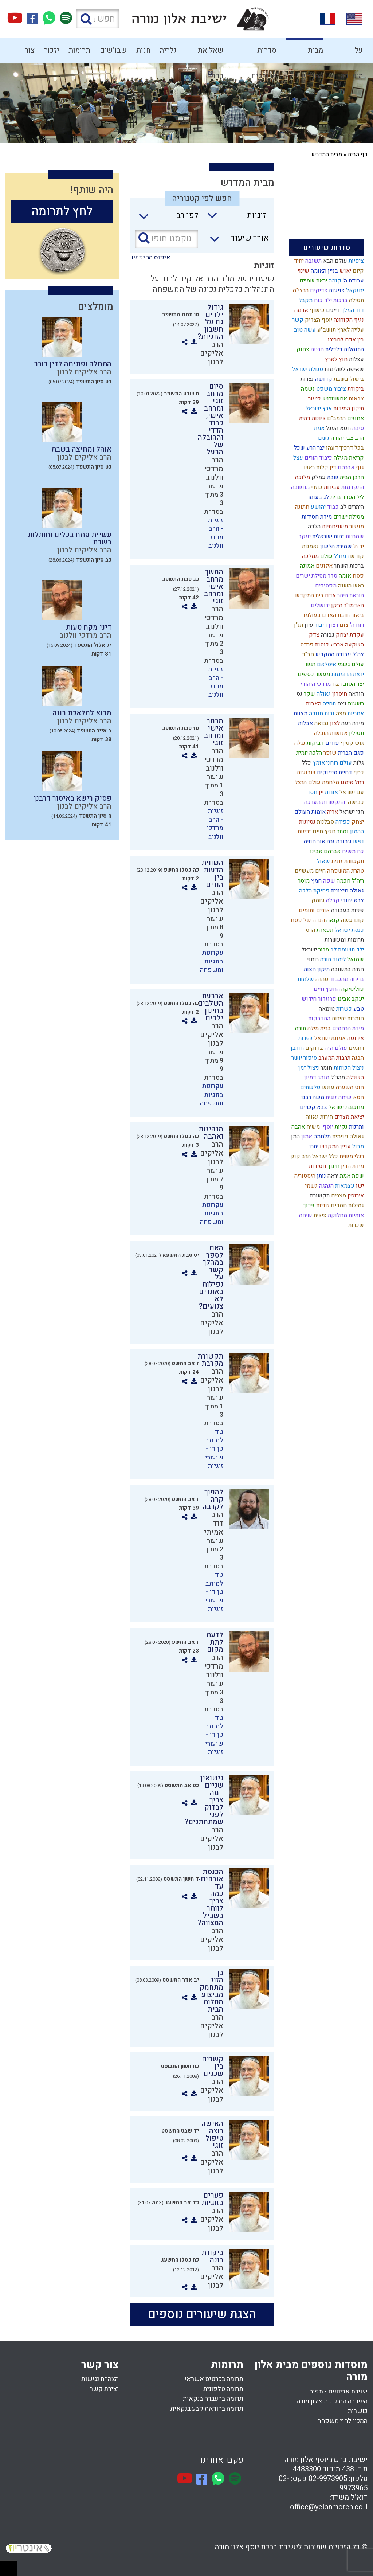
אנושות (338, 733)
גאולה (323, 693)
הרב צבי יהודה (346, 438)
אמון (306, 1136)
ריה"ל (357, 880)
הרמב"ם (336, 418)
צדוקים (313, 1048)
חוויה (309, 841)
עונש (327, 1087)
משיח (312, 1126)
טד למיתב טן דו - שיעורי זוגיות (214, 1449)
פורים (331, 743)
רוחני (312, 959)
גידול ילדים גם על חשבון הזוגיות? (210, 322)
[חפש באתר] (97, 18)
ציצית (319, 1215)
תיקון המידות (348, 408)
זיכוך (308, 1205)
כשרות (343, 1008)
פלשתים (310, 1087)
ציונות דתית (312, 418)
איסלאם (325, 664)
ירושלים (319, 605)
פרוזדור (326, 998)
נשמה (307, 388)
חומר (325, 1067)
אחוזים (355, 418)
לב (342, 507)
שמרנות (354, 536)
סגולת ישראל (307, 369)
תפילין (356, 733)
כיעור (314, 398)
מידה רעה (352, 723)
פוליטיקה (352, 989)
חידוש (308, 998)
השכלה (354, 1077)
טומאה (326, 1008)
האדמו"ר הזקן (347, 605)
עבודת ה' (352, 280)
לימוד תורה (332, 959)
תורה (300, 1028)
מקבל (305, 300)
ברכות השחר (348, 566)
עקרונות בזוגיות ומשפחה (211, 961)
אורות (330, 792)
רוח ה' (356, 625)
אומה (344, 575)
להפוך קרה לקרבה (213, 1499)
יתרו (313, 1146)
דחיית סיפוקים (333, 772)
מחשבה (300, 487)
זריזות (303, 831)
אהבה (297, 1126)
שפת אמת (351, 1176)
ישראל (308, 949)
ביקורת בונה (212, 2256)
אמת (319, 428)
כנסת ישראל (348, 930)
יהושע (317, 507)
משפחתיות (334, 526)
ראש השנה (350, 585)
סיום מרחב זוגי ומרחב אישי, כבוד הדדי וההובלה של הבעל (210, 419)
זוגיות (322, 1205)
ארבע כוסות (328, 644)
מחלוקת (336, 1215)
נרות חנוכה (320, 713)
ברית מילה (318, 1028)
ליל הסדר (352, 497)
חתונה (301, 507)
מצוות (299, 713)
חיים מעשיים (309, 871)
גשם (323, 438)
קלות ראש (315, 467)
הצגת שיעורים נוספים (202, 2314)
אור (320, 841)
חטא (358, 1097)
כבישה (354, 802)
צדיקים (318, 290)
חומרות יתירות (347, 1018)
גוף (359, 467)
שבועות (305, 772)
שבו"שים (113, 50)
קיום (357, 270)
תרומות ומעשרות (343, 939)
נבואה (321, 723)
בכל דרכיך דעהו (344, 447)
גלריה (168, 50)
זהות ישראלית (327, 536)
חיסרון (339, 693)
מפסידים (325, 585)
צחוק (302, 349)
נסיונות (306, 821)
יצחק (357, 821)
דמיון (309, 1077)
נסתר (342, 831)
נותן (320, 1176)
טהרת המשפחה (345, 871)
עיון (308, 625)
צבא (321, 1107)
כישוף (316, 310)
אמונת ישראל (329, 1038)
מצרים (338, 1195)
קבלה (332, 900)
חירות (326, 1117)
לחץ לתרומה (62, 211)
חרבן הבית (351, 477)
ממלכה (310, 556)
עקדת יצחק (349, 634)
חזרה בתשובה (347, 969)
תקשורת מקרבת (210, 1360)
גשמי (311, 1185)
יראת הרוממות (347, 674)
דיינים (332, 310)
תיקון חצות (316, 969)
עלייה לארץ (350, 329)
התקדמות (352, 487)
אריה (332, 812)
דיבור (320, 625)
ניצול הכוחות (348, 1067)
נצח (341, 703)
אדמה (300, 310)
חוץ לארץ (335, 359)
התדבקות (318, 1018)
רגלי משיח (351, 1156)
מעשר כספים (313, 674)
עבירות (331, 487)
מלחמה (321, 1136)
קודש (356, 556)
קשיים (306, 1107)
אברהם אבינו (325, 851)
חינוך (332, 1166)
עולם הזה (335, 1048)
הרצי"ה (300, 290)
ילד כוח (322, 300)
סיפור (309, 1058)
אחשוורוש (334, 398)
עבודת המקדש (332, 654)
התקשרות (333, 802)
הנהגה (326, 1185)
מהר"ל (337, 1077)
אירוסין (355, 1195)
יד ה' (358, 546)
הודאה (355, 693)
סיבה (357, 428)
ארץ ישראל (318, 408)
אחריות (355, 713)
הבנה (357, 1058)
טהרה (321, 979)
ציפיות (355, 261)
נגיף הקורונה (348, 320)
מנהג (322, 1077)
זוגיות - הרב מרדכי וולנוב (215, 533)
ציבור (339, 388)
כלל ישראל (324, 1156)
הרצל (300, 782)
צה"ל (357, 654)
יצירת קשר (104, 2389)
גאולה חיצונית (347, 890)
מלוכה (302, 477)
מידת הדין (351, 1166)
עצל (297, 457)
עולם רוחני (338, 762)
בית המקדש (308, 595)
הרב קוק (300, 1156)
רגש (309, 664)
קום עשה (351, 920)
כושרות (358, 2411)
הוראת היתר (350, 595)
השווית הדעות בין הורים (212, 873)
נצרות (306, 379)
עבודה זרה (338, 841)
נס (298, 693)
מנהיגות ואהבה (211, 1133)
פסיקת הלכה (314, 890)
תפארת (324, 930)
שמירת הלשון (335, 546)
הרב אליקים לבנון (211, 353)
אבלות (305, 723)
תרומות (79, 50)
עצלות (356, 359)
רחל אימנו (351, 782)
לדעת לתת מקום (214, 1642)
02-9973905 (328, 2478)
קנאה (332, 920)
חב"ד (307, 654)
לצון (334, 723)
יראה (332, 1176)
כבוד (332, 507)
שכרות (355, 1225)
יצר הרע (315, 447)
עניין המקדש (334, 1146)
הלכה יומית (308, 752)
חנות (143, 50)
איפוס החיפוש (150, 257)
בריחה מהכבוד (346, 979)
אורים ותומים (313, 910)
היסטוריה (304, 1176)
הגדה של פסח (307, 920)
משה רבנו (312, 1097)
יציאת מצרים (348, 1117)
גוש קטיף (351, 743)
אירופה (355, 1038)
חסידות (316, 1166)
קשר (297, 320)
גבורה (326, 634)
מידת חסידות (316, 516)
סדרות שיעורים (263, 54)
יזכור (51, 50)
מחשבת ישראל (345, 1107)
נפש (358, 841)
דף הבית (358, 154)
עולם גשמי (350, 664)
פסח (357, 575)
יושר (296, 1058)
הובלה (321, 733)
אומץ (318, 762)
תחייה (328, 703)
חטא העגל (338, 428)
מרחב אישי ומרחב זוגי (213, 732)
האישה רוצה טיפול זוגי (212, 2134)
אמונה (306, 566)
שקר (308, 693)
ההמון (356, 831)
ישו (359, 1185)
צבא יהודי (351, 900)
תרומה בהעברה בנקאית (213, 2399)
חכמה (342, 880)
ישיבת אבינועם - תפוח (338, 2391)
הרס (309, 930)
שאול (322, 861)
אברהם (345, 467)
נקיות (340, 1126)
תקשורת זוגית (347, 861)
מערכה (312, 802)
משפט (323, 388)
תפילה (356, 300)
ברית (335, 497)
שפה (328, 880)
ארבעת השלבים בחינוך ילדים (210, 1007)
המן (295, 1136)
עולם (326, 556)
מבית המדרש (312, 54)
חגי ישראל (351, 812)
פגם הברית (350, 752)
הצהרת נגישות (100, 2379)
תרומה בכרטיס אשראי (214, 2379)
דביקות (314, 743)
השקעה (353, 644)
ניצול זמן (308, 1067)
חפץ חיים (323, 831)
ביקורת (355, 388)
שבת (332, 477)
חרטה (316, 349)
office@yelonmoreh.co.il (329, 2507)
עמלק (318, 477)
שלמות (305, 979)
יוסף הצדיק (317, 320)
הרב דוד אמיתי (213, 1523)
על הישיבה (352, 54)
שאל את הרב (210, 54)
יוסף (326, 1126)
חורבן (296, 1048)
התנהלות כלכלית (344, 349)
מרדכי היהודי (315, 684)
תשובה (313, 261)
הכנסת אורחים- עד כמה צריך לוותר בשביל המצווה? (210, 1897)
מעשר (356, 526)
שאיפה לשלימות (343, 369)
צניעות (336, 290)
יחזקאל (354, 290)
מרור (323, 949)
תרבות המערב (333, 1058)
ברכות (340, 300)
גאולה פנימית (347, 1136)
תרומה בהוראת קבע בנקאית (206, 2408)
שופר (329, 752)
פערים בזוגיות (212, 2199)
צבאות (355, 398)
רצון (332, 625)
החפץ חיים (326, 989)
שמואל (355, 959)
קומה (334, 280)
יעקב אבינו (350, 998)
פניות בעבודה (347, 910)
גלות (358, 762)
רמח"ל (341, 556)
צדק (313, 634)
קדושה (323, 379)
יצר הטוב (353, 684)
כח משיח (352, 851)
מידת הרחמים (347, 1028)
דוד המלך (352, 310)
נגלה (299, 743)
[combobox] (233, 217)
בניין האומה (323, 270)
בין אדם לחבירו (345, 339)
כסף (358, 772)
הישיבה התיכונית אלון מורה (332, 2401)
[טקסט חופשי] (166, 239)
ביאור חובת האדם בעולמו (333, 615)
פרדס (306, 644)
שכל (298, 447)
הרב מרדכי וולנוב (213, 469)
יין (320, 792)
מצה (340, 713)
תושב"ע (326, 329)
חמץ (316, 880)
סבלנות (324, 821)
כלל (306, 762)
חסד (311, 792)
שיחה (305, 1215)
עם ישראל (351, 792)
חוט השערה (349, 1087)
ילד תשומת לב (346, 949)
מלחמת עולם (323, 782)
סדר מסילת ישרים (315, 575)
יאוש (344, 270)
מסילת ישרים (348, 516)
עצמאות (344, 1185)
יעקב (304, 536)
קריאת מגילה (348, 457)
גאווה (311, 1117)
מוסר (303, 880)
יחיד (298, 261)
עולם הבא (334, 261)
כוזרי (316, 487)
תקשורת (319, 1195)
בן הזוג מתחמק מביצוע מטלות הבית (211, 1990)
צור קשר (27, 54)
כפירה (342, 821)
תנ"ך (297, 625)
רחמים (355, 1048)
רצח (336, 684)
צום (343, 625)
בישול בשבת (348, 379)
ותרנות (356, 1126)
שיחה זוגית (338, 1097)
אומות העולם (309, 812)
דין (332, 467)
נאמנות (310, 546)
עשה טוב (304, 329)
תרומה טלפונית (223, 2389)
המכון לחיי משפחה (342, 2421)
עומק (317, 900)
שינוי (302, 270)
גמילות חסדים (346, 1205)
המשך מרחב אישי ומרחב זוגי (213, 586)
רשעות (355, 703)
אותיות (355, 1215)
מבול (357, 1146)
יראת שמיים (312, 280)
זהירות (305, 1038)
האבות (313, 703)
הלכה (313, 526)
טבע (358, 1008)
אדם (329, 595)
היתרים (355, 507)
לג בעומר (317, 497)
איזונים (323, 566)
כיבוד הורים (317, 457)
